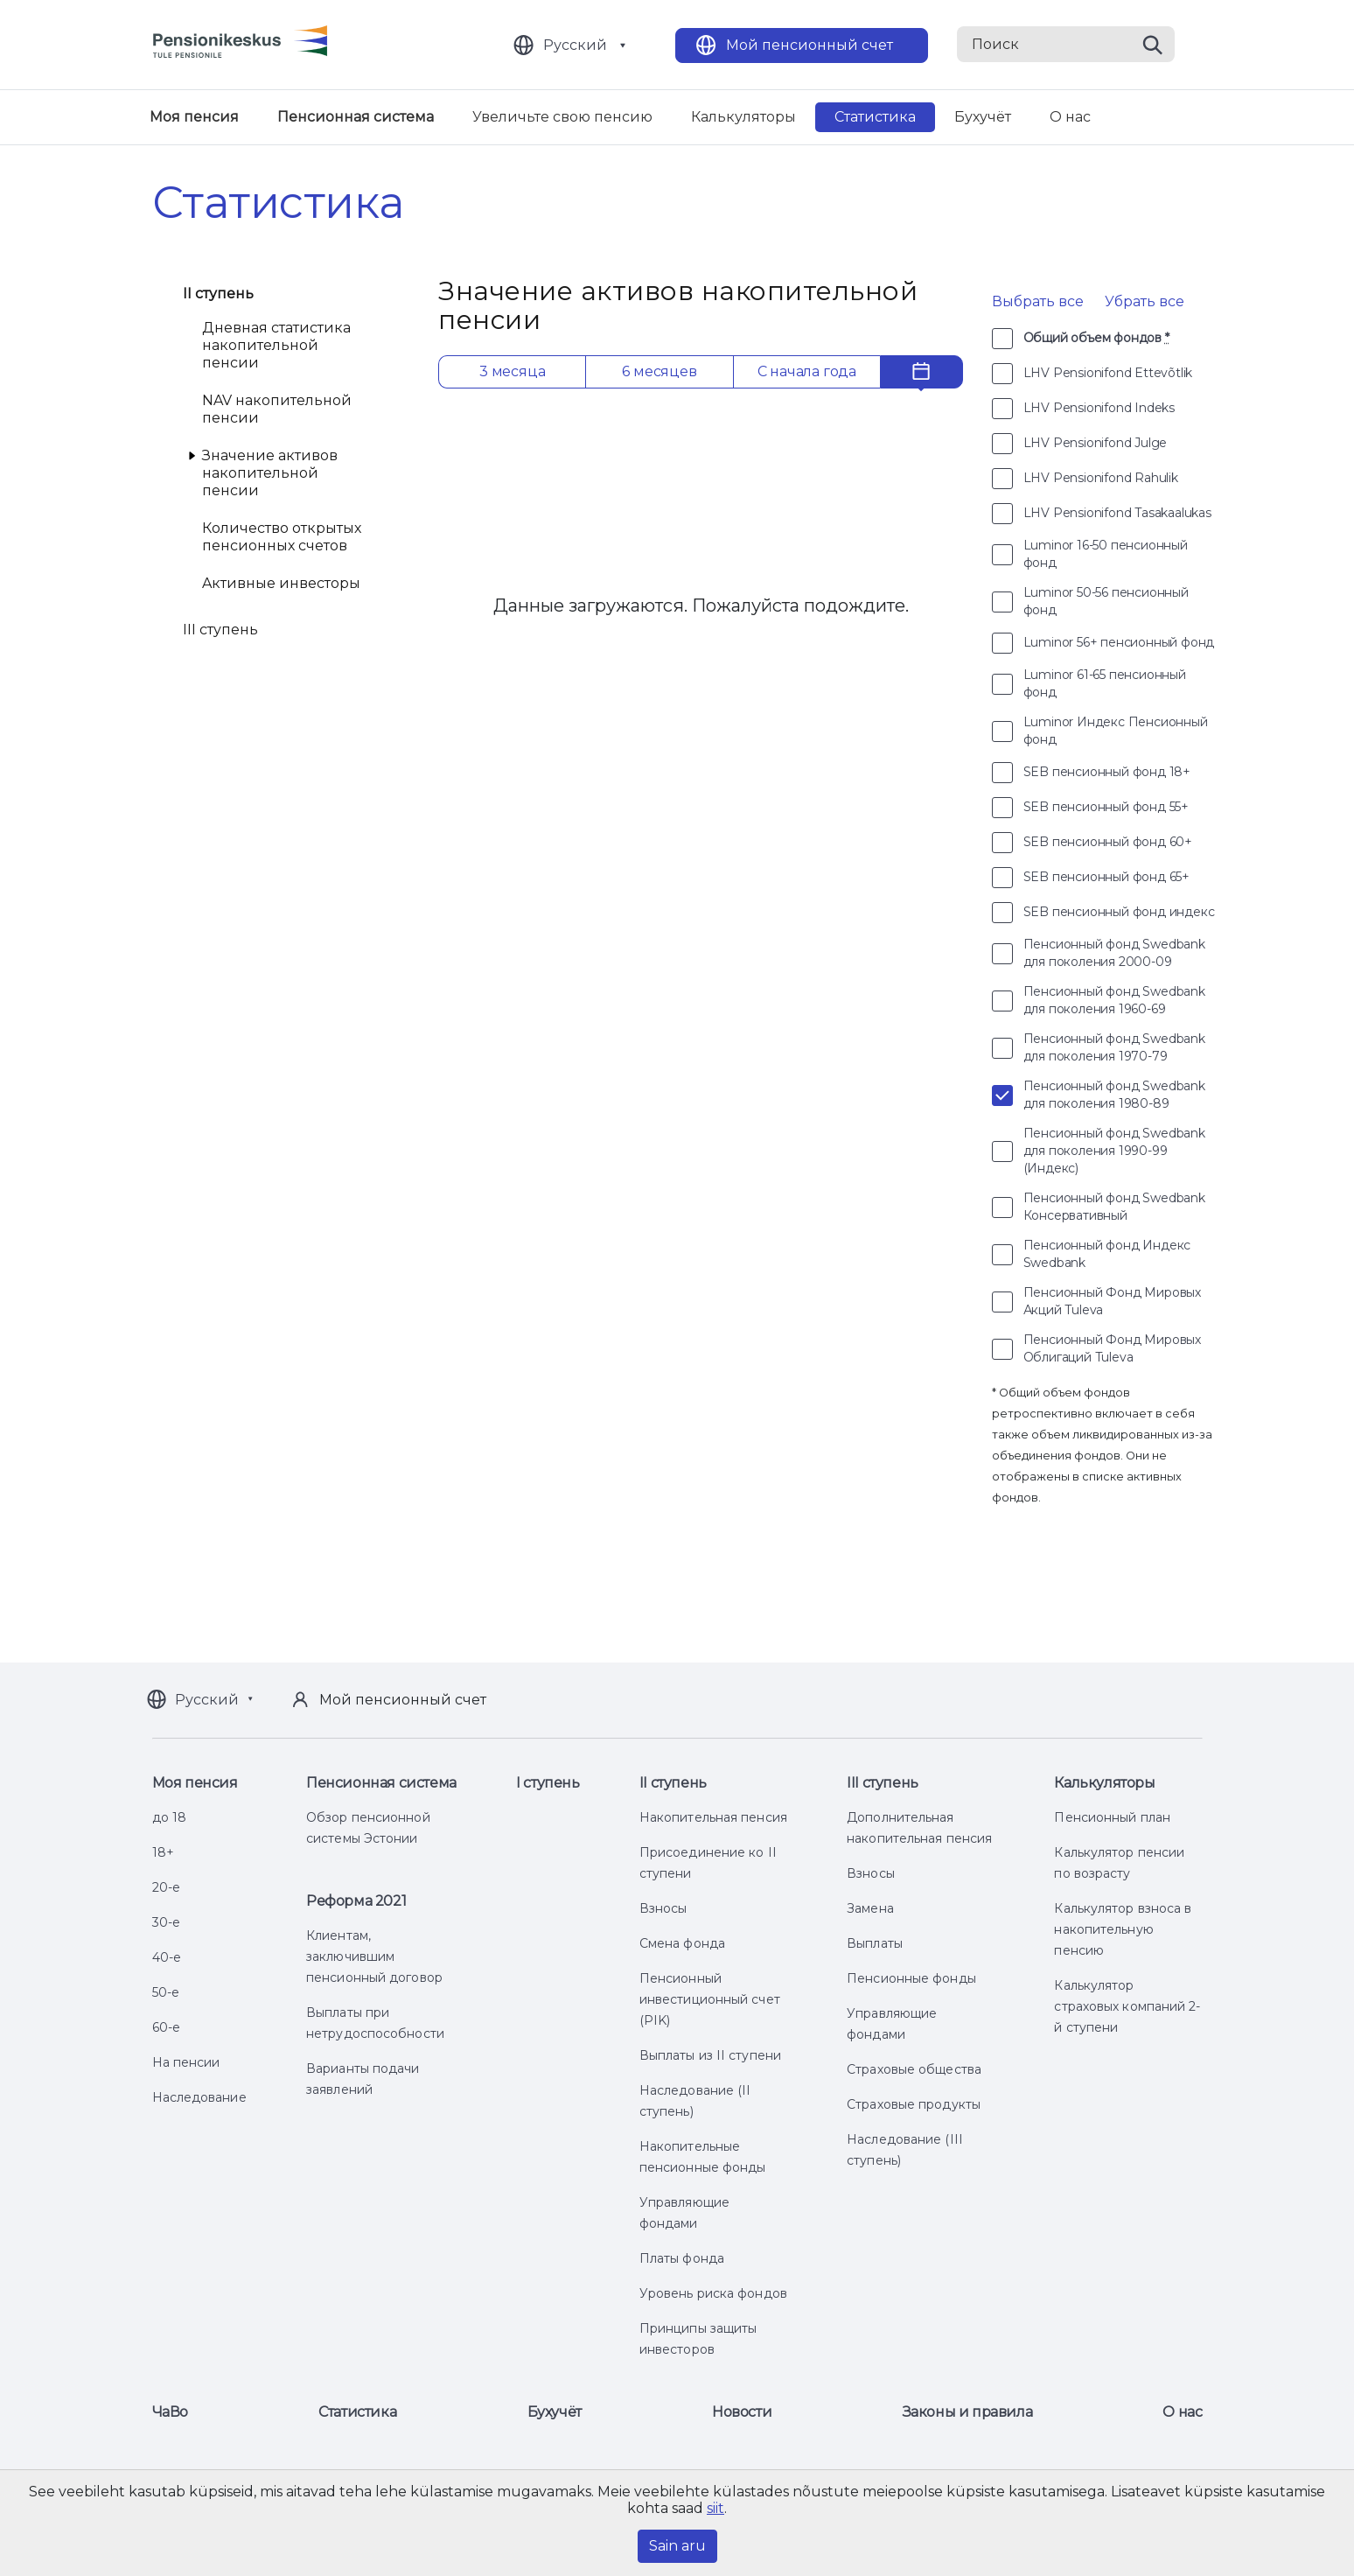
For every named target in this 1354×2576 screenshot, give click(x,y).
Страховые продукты (914, 2104)
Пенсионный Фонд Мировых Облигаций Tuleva (1112, 1348)
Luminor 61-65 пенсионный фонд (1104, 683)
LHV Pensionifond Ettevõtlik (1108, 373)
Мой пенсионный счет (809, 45)
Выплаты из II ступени (710, 2055)
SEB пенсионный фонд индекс (1119, 912)
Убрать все (1144, 301)
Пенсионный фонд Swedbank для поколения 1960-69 (1114, 1000)
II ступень (219, 293)
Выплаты (875, 1943)
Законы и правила (968, 2412)
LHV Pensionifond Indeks (1099, 408)
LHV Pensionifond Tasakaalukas (1117, 513)
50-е (165, 1992)
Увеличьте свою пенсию (562, 116)
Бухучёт (982, 116)
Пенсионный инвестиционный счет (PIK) (709, 1999)
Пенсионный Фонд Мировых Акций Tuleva (1112, 1301)
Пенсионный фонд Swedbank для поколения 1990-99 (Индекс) (1114, 1150)
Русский (575, 45)
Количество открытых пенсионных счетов (281, 537)
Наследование (199, 2097)
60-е (166, 2027)
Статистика (875, 116)
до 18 (169, 1817)
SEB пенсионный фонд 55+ (1106, 807)
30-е (166, 1922)
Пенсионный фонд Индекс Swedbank (1107, 1253)
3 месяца (512, 371)
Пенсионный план (1112, 1817)
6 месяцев (659, 371)
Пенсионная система (355, 116)
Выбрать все (1038, 301)
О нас (1070, 116)
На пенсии (186, 2062)
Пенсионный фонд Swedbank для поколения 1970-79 (1114, 1047)
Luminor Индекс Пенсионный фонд (1115, 730)
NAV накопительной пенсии (277, 409)
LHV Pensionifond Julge (1095, 443)
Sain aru (677, 2546)
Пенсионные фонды (911, 1978)
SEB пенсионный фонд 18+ (1106, 772)
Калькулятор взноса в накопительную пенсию (1122, 1929)
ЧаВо (170, 2412)
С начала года (806, 371)
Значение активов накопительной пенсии (270, 473)
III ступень (221, 629)
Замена (870, 1908)
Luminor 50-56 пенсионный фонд (1106, 601)
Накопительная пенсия (713, 1817)
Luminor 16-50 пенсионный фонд (1105, 553)
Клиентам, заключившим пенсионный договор (374, 1956)
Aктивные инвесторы (281, 583)
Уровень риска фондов (713, 2293)
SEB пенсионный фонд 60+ (1107, 842)
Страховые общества (914, 2069)
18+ (163, 1852)
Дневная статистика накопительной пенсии (276, 345)
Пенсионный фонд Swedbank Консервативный (1114, 1206)
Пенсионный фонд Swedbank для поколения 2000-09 (1114, 953)
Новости (741, 2412)
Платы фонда (681, 2258)
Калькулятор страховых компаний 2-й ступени (1127, 2006)
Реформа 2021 (356, 1901)
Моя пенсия (194, 116)
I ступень (547, 1782)
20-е (166, 1887)
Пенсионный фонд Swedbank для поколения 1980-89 (1114, 1094)
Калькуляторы (743, 116)
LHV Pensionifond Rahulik (1100, 478)
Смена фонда (682, 1943)
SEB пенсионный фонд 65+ (1106, 877)
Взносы (663, 1908)
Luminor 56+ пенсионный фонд (1119, 642)
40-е (166, 1957)
